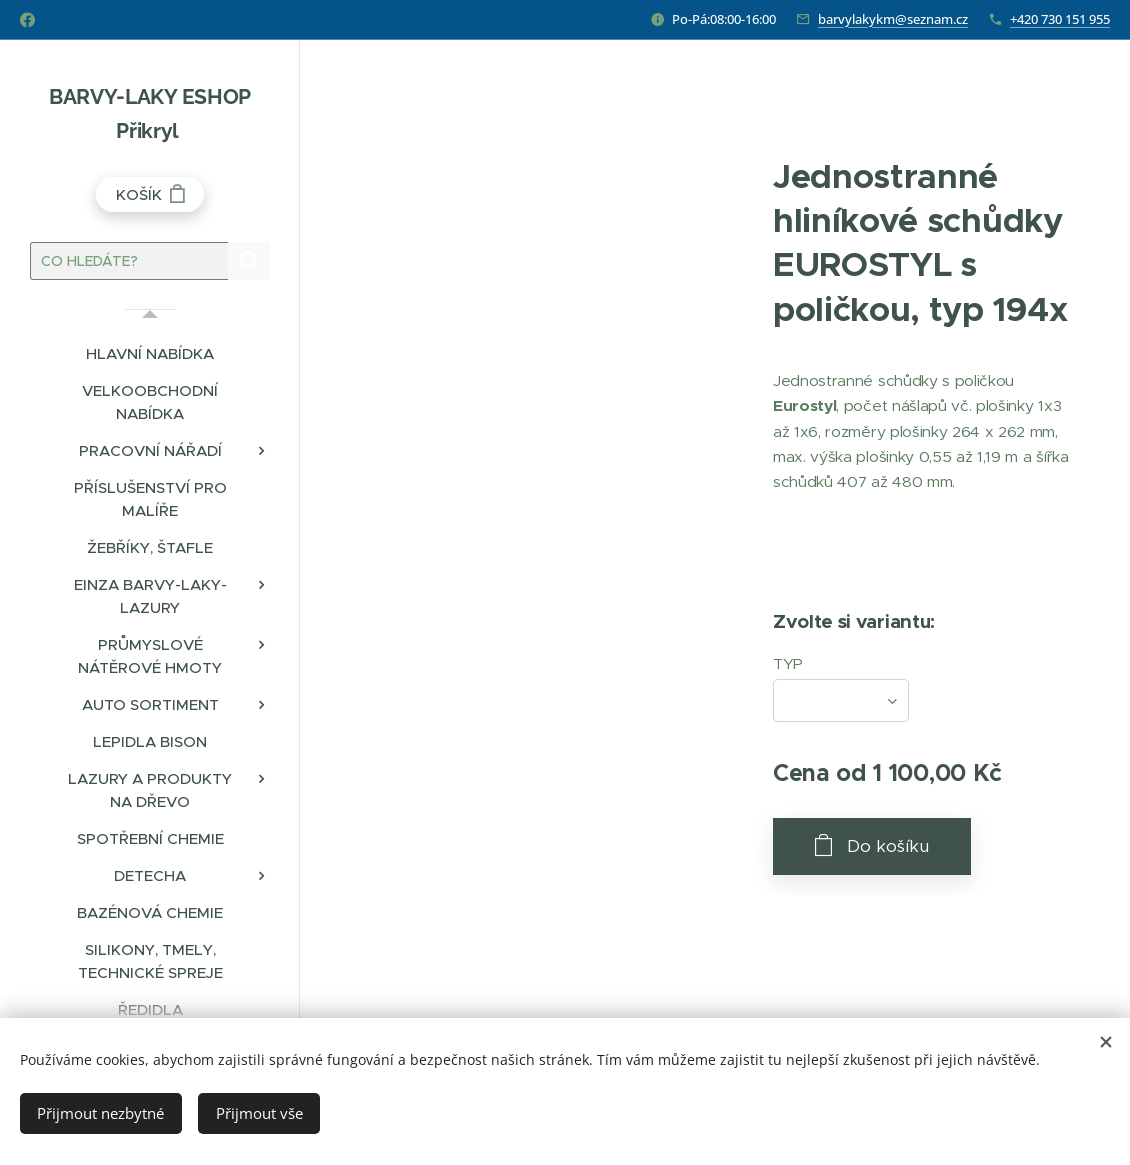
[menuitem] (150, 353)
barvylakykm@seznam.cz (893, 19)
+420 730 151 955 (1060, 19)
